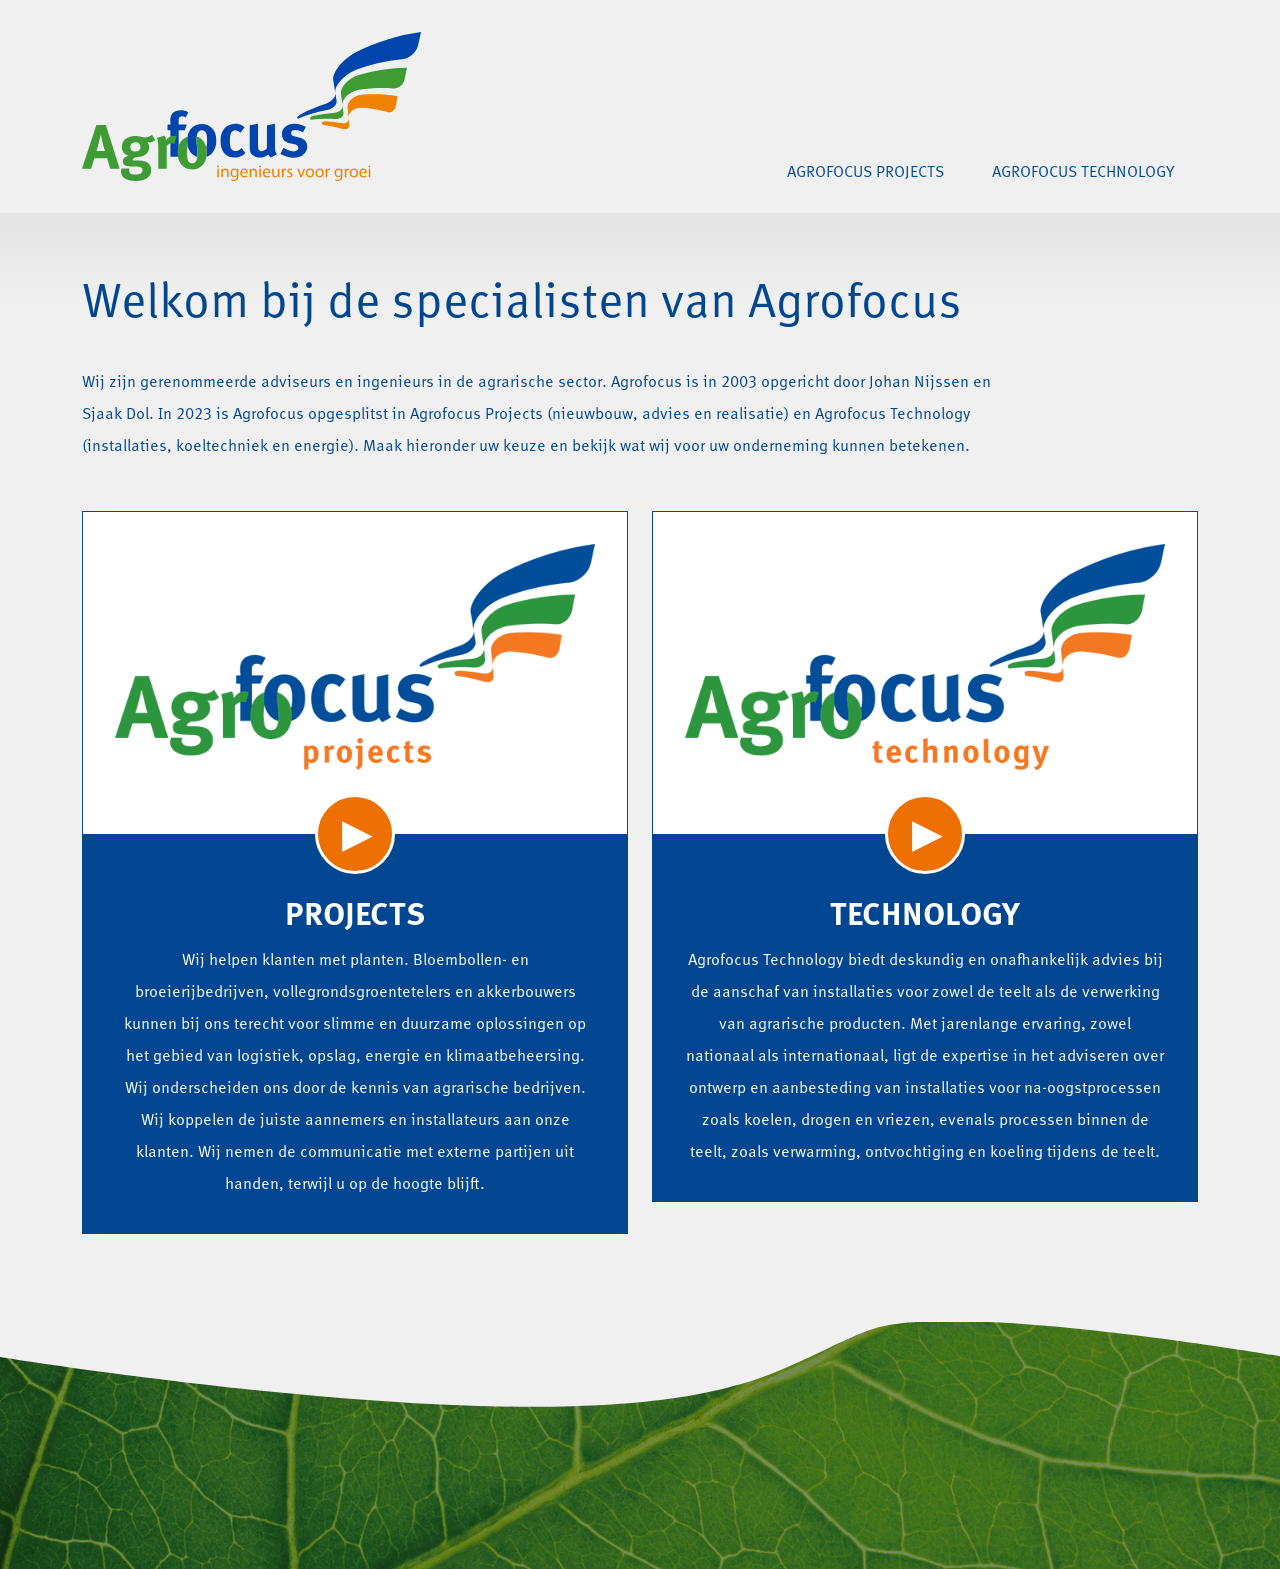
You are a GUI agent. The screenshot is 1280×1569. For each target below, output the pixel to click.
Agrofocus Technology (1083, 173)
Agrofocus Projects (865, 173)
